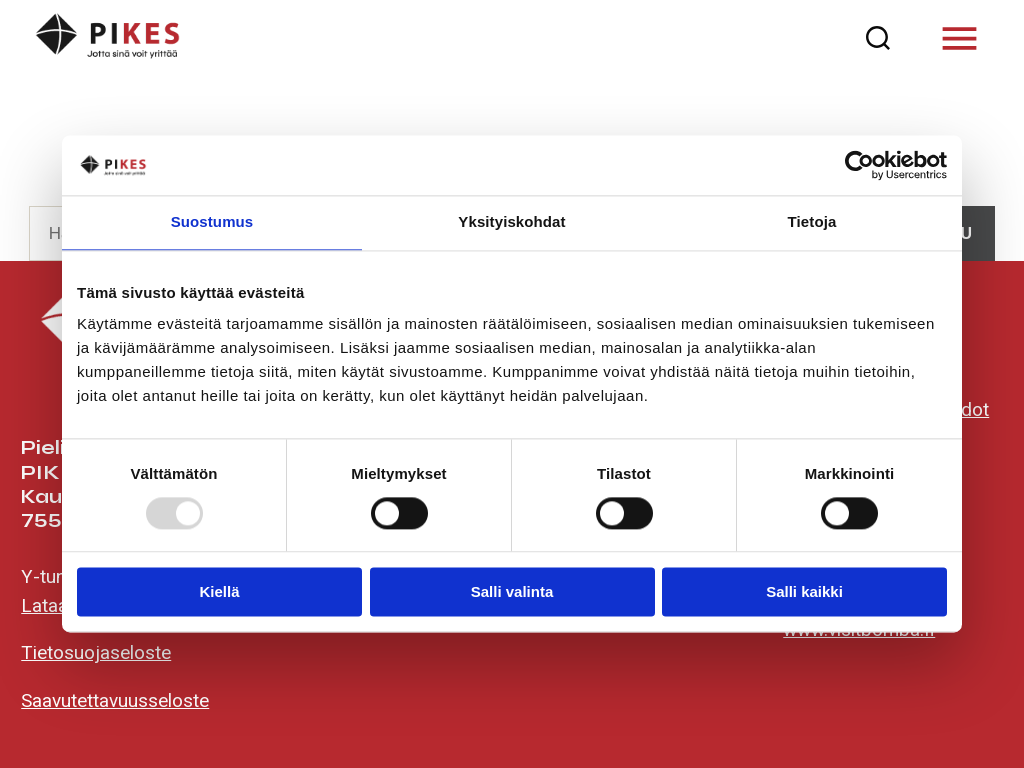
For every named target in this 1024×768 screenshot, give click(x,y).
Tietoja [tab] (812, 221)
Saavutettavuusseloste (115, 700)
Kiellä (219, 592)
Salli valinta (512, 592)
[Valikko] (959, 38)
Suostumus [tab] (212, 221)
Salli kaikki (804, 592)
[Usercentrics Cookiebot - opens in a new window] (859, 165)
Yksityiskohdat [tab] (511, 221)
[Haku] (878, 38)
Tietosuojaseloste (96, 652)
